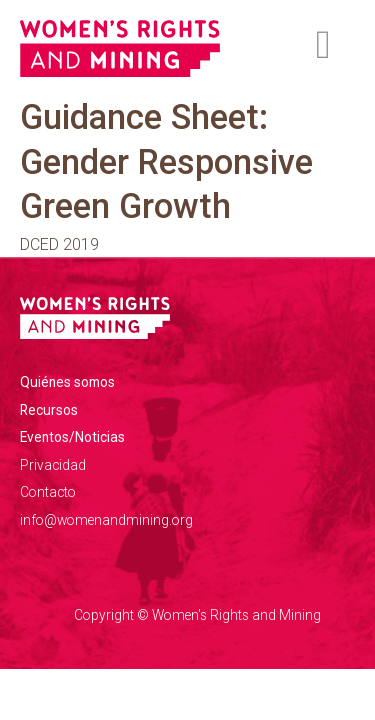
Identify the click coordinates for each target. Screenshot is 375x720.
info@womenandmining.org (106, 520)
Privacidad (53, 465)
